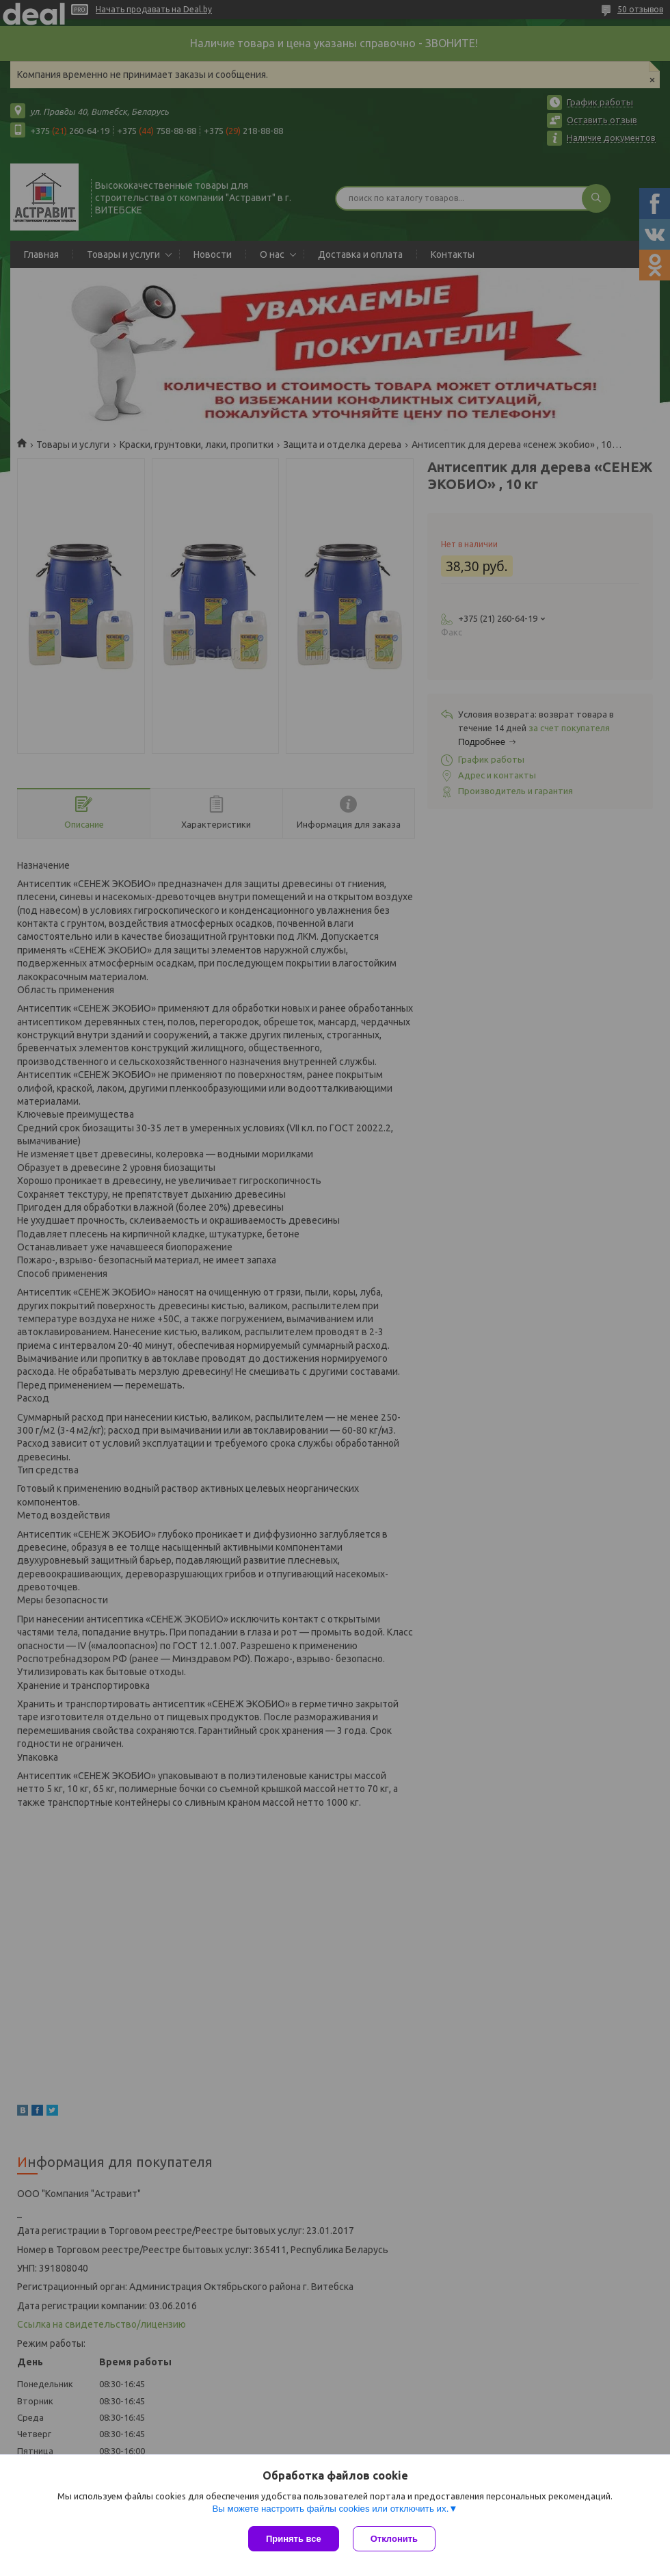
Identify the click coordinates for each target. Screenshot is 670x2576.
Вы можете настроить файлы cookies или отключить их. (330, 2508)
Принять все (293, 2539)
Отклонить (394, 2539)
